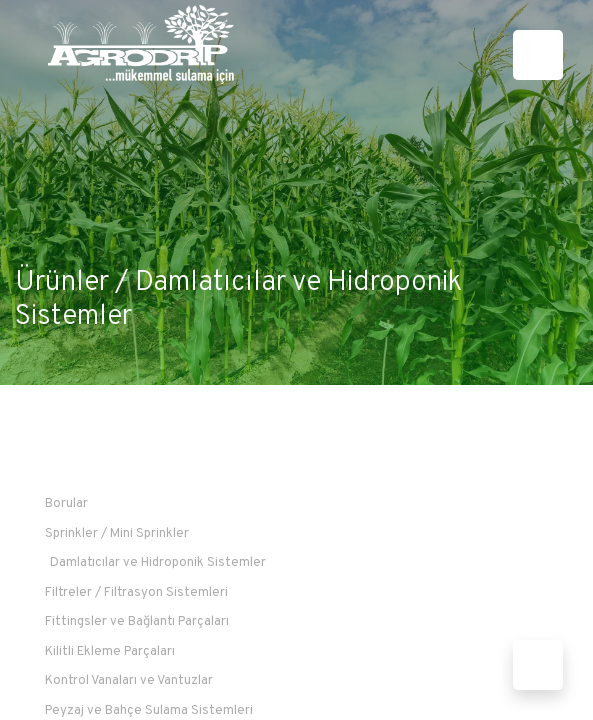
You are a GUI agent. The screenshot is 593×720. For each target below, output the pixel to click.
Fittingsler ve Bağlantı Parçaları (137, 622)
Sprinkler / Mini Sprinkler (117, 534)
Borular (66, 504)
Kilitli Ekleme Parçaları (110, 652)
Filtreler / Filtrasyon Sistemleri (136, 593)
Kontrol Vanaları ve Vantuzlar (129, 681)
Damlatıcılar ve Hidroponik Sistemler (238, 300)
